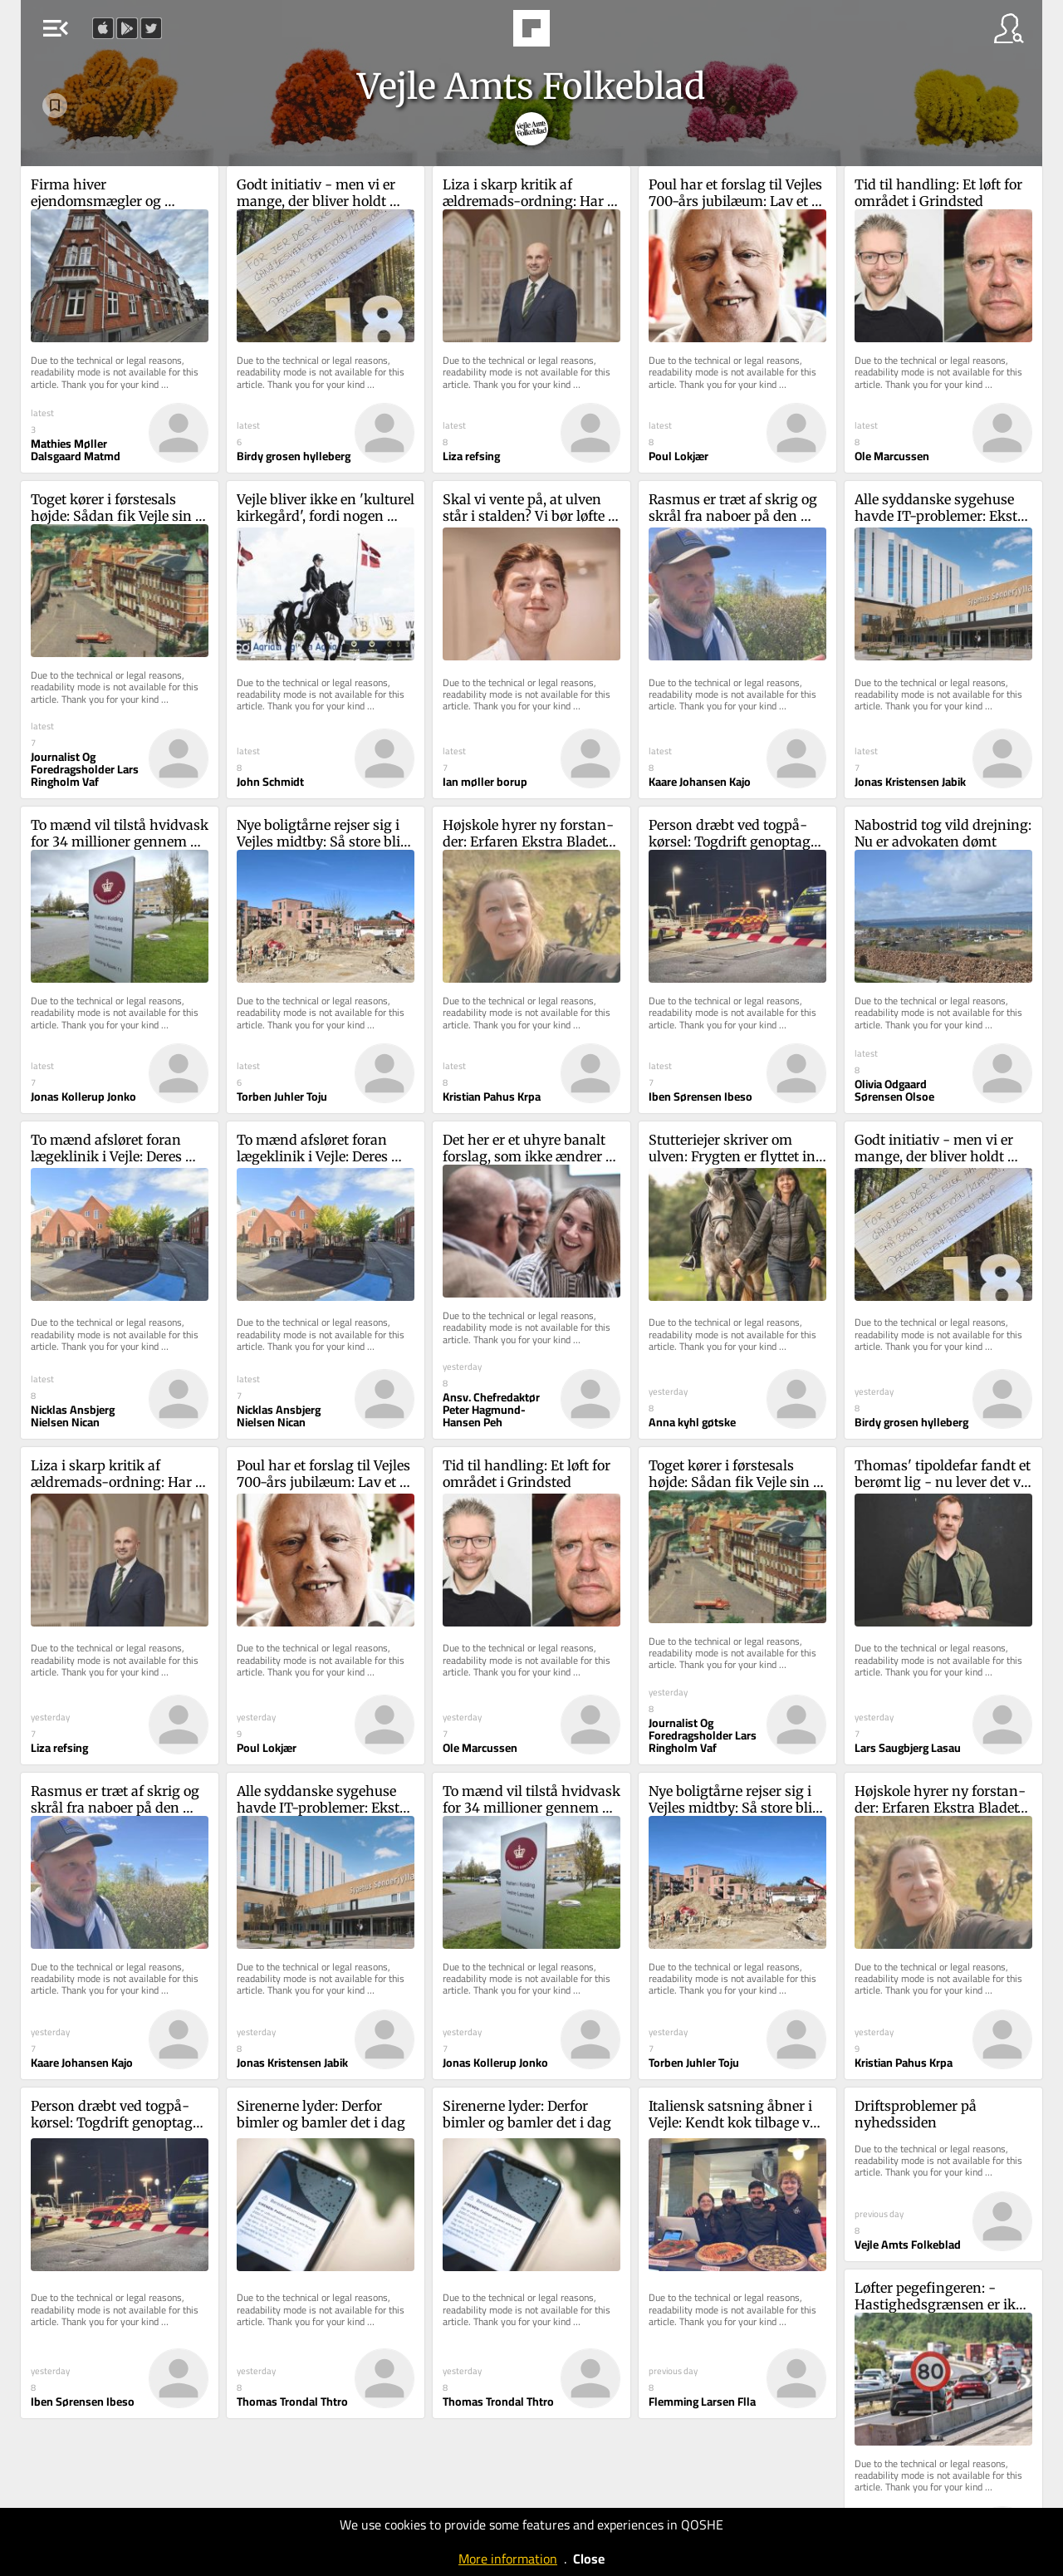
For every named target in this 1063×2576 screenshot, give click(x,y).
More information (507, 2558)
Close (589, 2558)
